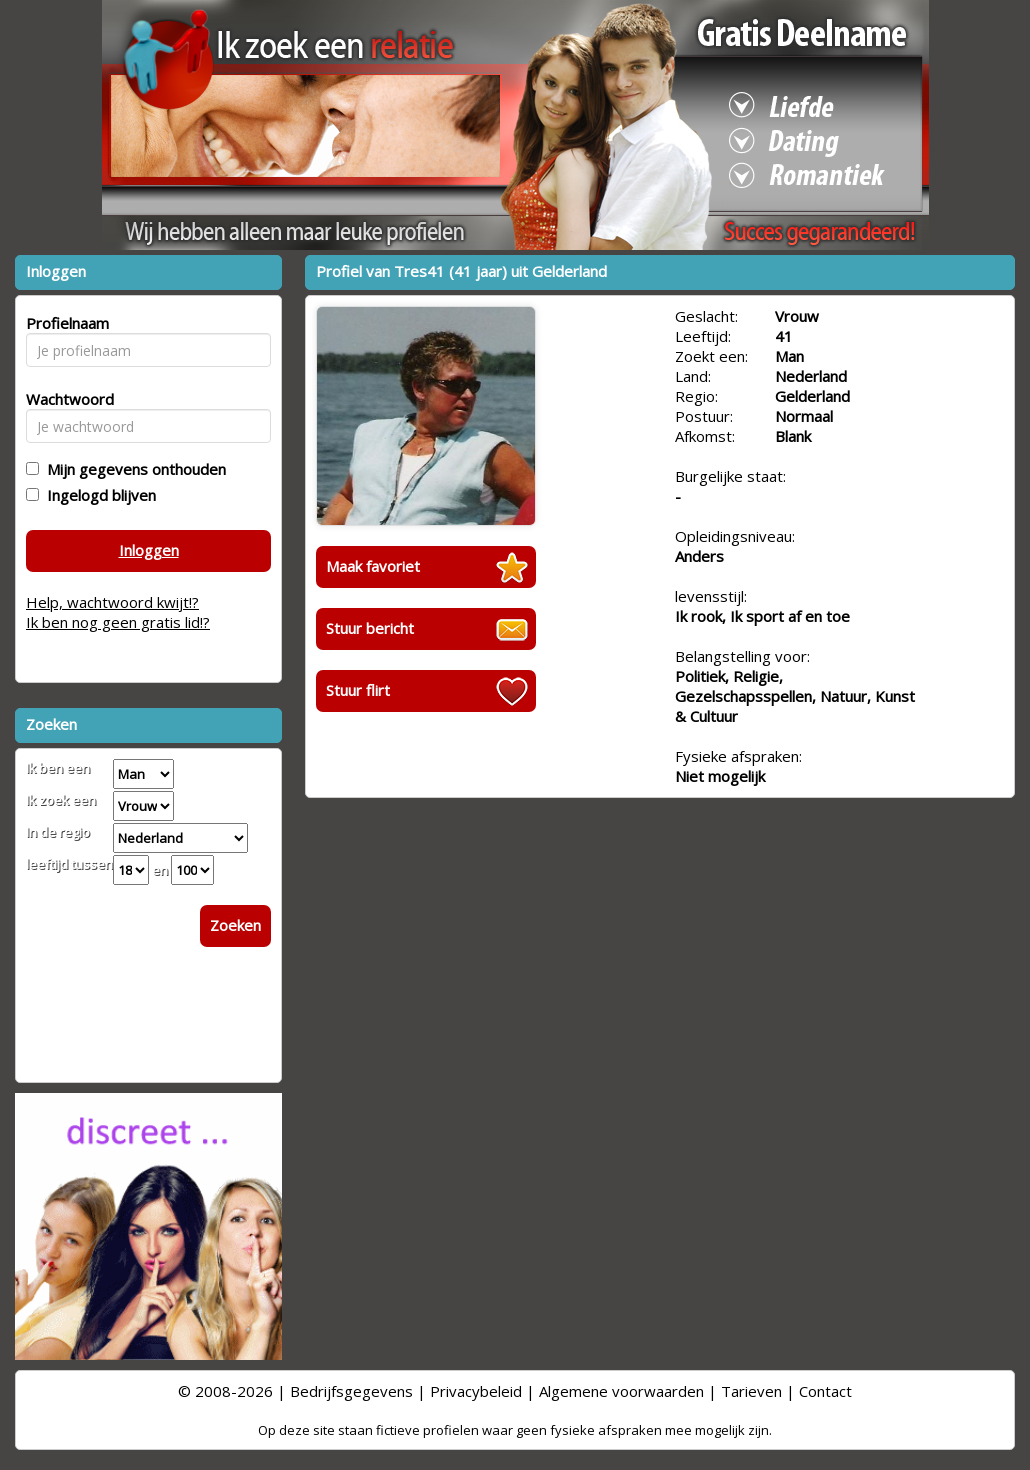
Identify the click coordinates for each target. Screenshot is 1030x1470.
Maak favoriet (373, 566)
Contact (825, 1391)
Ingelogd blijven (97, 495)
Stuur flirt (358, 690)
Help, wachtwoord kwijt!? (112, 602)
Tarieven (751, 1391)
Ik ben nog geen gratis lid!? (118, 622)
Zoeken (235, 925)
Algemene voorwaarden (621, 1391)
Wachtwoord (64, 399)
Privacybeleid (476, 1391)
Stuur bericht (370, 628)
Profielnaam (64, 323)
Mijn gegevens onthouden (132, 469)
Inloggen (149, 550)
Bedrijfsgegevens (351, 1391)
